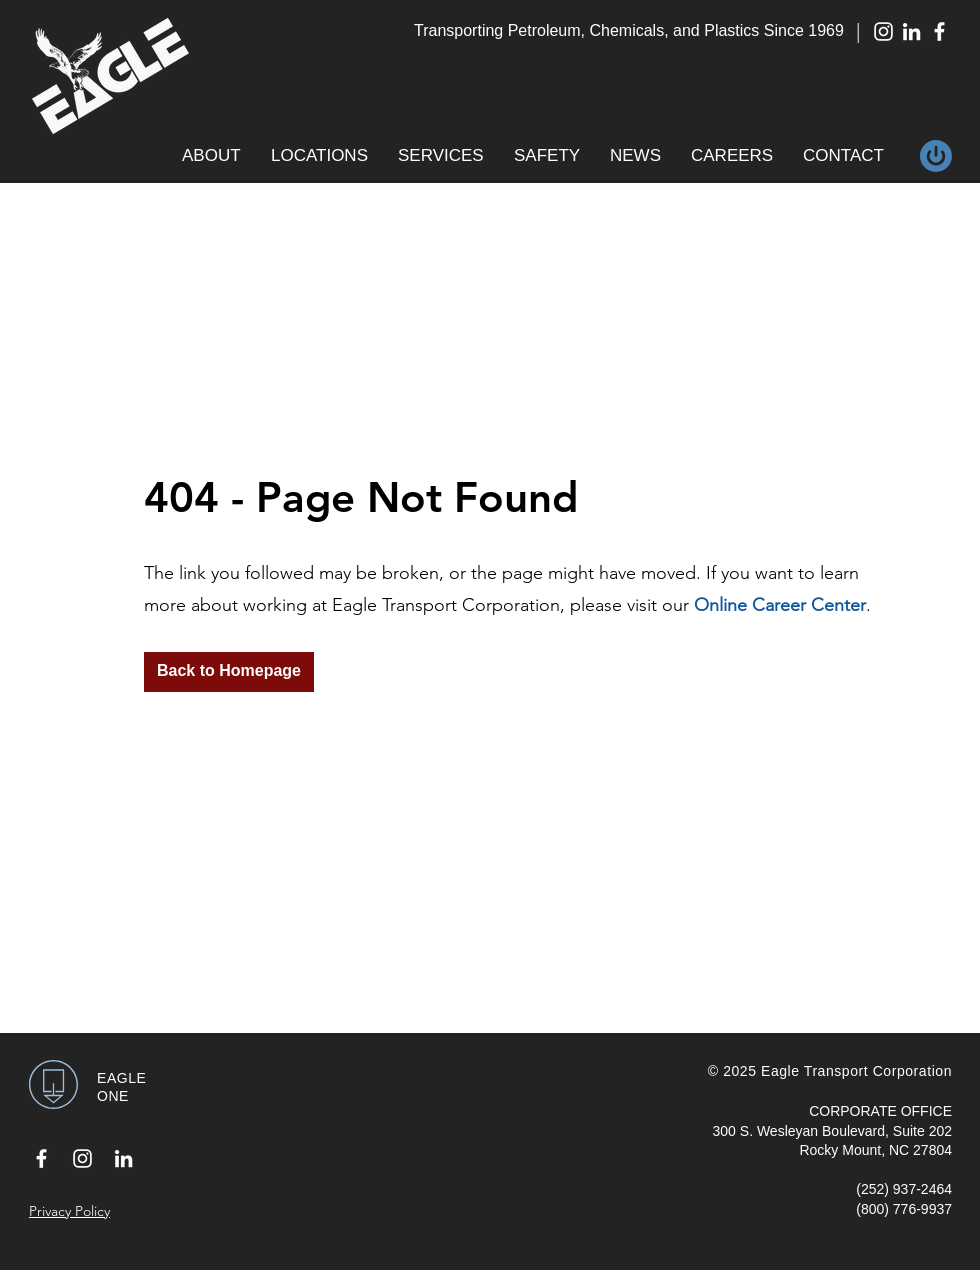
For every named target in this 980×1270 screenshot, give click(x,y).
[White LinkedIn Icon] (911, 31)
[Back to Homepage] (229, 672)
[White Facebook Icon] (939, 31)
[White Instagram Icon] (883, 31)
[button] (211, 156)
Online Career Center (780, 605)
